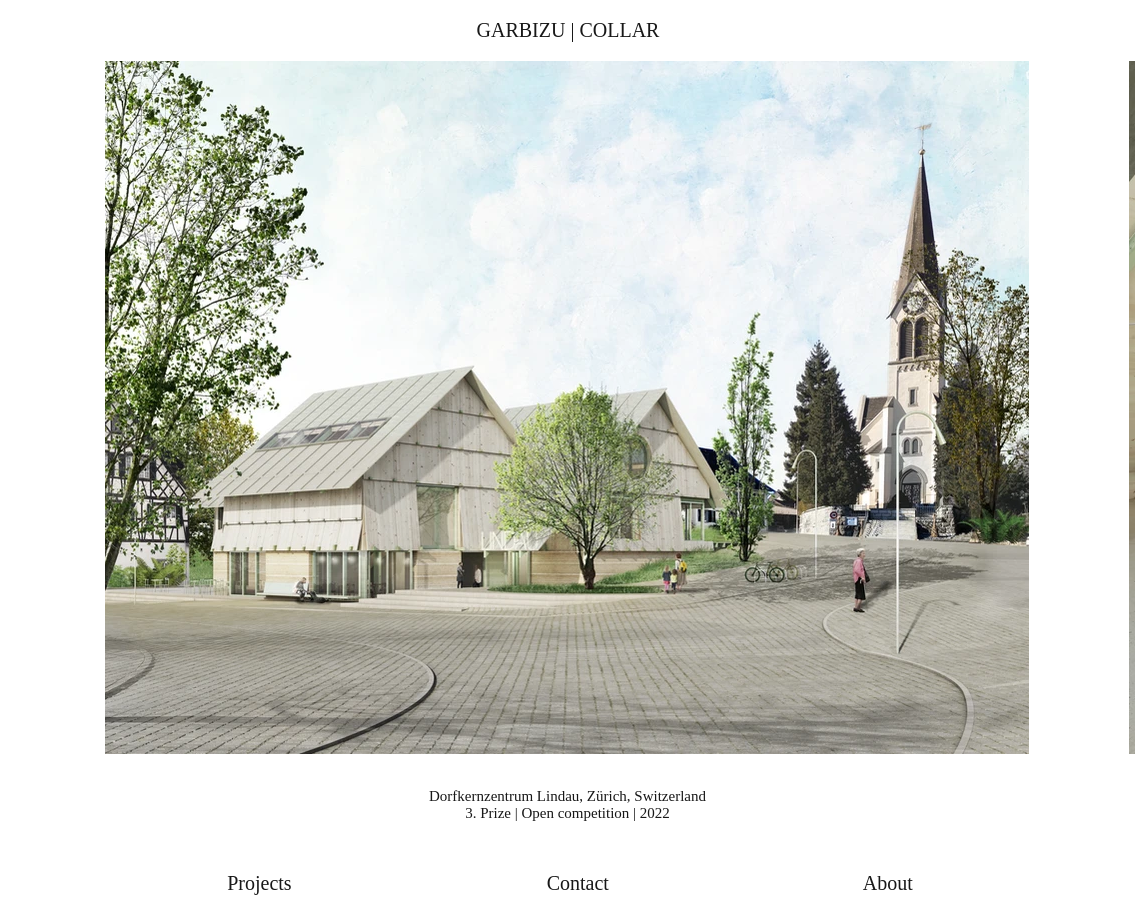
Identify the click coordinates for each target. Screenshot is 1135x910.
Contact (578, 883)
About (888, 883)
